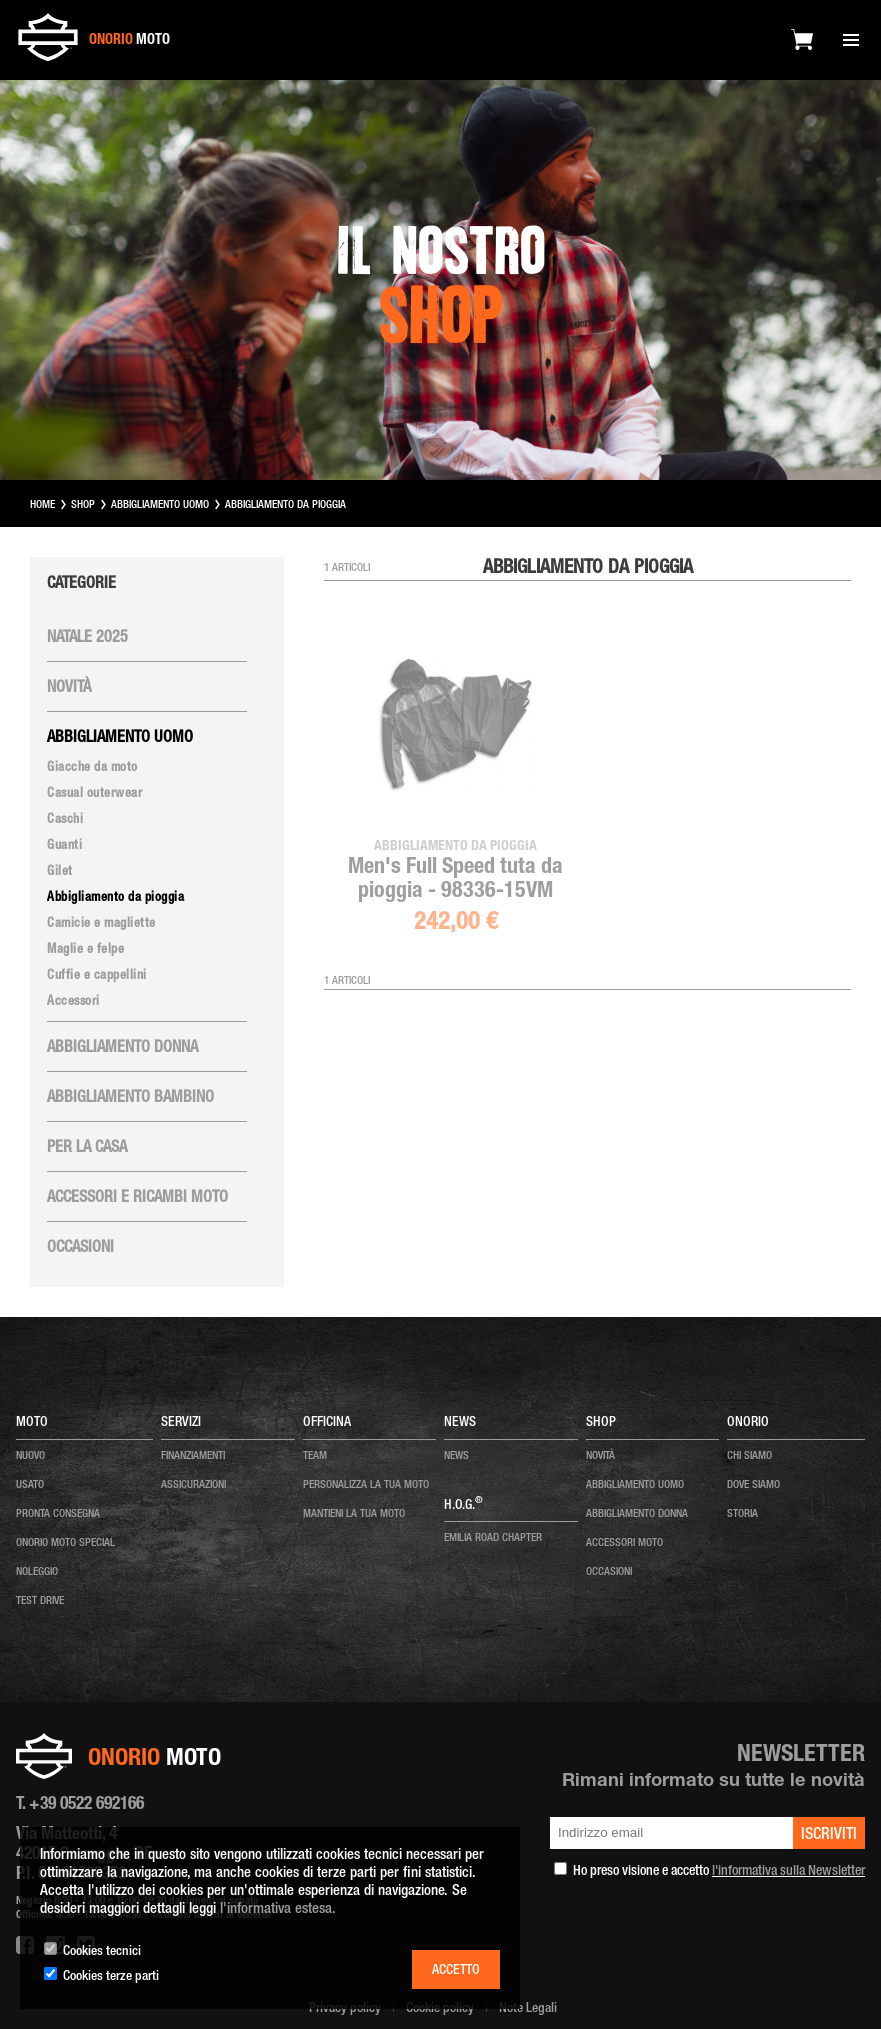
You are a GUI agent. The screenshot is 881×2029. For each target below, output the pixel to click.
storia (742, 1514)
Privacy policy (345, 2009)
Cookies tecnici (102, 1952)
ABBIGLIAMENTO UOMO (160, 505)
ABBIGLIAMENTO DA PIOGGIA (285, 505)
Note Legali (528, 2009)
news (456, 1456)
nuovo (30, 1456)
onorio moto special (65, 1543)
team (315, 1456)
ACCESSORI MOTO (624, 1543)
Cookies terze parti (111, 1977)
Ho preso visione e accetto (719, 1872)
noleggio (37, 1572)
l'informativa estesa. (278, 1909)
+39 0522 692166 (86, 1805)
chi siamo (749, 1456)
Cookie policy (440, 2009)
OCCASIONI (609, 1572)
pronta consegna (58, 1514)
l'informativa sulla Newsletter (788, 1872)
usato (30, 1485)
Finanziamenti (193, 1456)
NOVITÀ (600, 1456)
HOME (42, 505)
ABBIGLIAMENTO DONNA (637, 1514)
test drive (40, 1601)
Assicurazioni (193, 1485)
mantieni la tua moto (354, 1514)
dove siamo (753, 1485)
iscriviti (829, 1836)
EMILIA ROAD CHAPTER (493, 1538)
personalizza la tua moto (366, 1485)
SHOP (83, 505)
